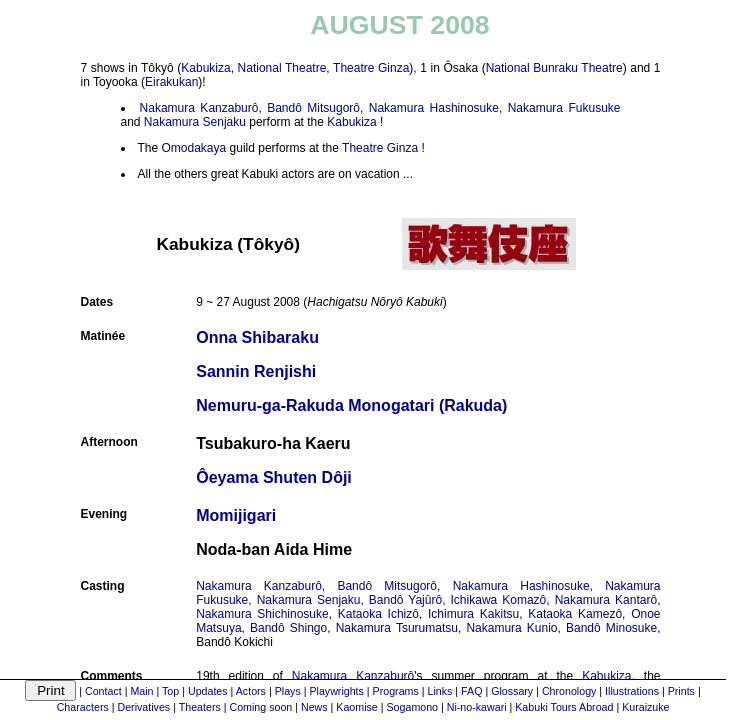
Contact (103, 691)
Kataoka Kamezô (575, 614)
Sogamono (413, 707)
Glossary (512, 691)
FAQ (471, 691)
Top (170, 691)
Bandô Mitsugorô (313, 108)
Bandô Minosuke (611, 628)
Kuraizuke (645, 707)
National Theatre (282, 68)
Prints (681, 691)
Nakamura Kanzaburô (199, 108)
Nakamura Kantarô (606, 600)
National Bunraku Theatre (554, 68)
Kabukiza (205, 68)
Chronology (569, 691)
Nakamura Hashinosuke (434, 108)
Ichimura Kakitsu (473, 614)
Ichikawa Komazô (499, 600)
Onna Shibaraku (257, 337)
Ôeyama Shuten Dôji (274, 477)
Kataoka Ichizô (378, 614)
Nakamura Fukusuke (564, 108)
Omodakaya (194, 148)
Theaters (200, 707)
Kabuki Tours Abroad (564, 707)
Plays (288, 691)
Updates (208, 691)
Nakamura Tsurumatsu (397, 628)
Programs (396, 691)
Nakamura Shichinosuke (262, 614)
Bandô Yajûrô (405, 600)
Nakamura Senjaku (195, 122)
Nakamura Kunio (511, 628)
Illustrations (632, 691)
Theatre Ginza (371, 68)
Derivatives (143, 707)
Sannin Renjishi (256, 371)
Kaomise (356, 707)
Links (440, 691)
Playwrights (336, 691)
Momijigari (236, 515)
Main (141, 691)
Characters (83, 707)
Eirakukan (171, 82)
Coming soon (260, 707)
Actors (251, 691)
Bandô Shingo (288, 628)
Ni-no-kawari (477, 707)
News (314, 707)
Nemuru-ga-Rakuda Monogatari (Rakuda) (351, 405)
